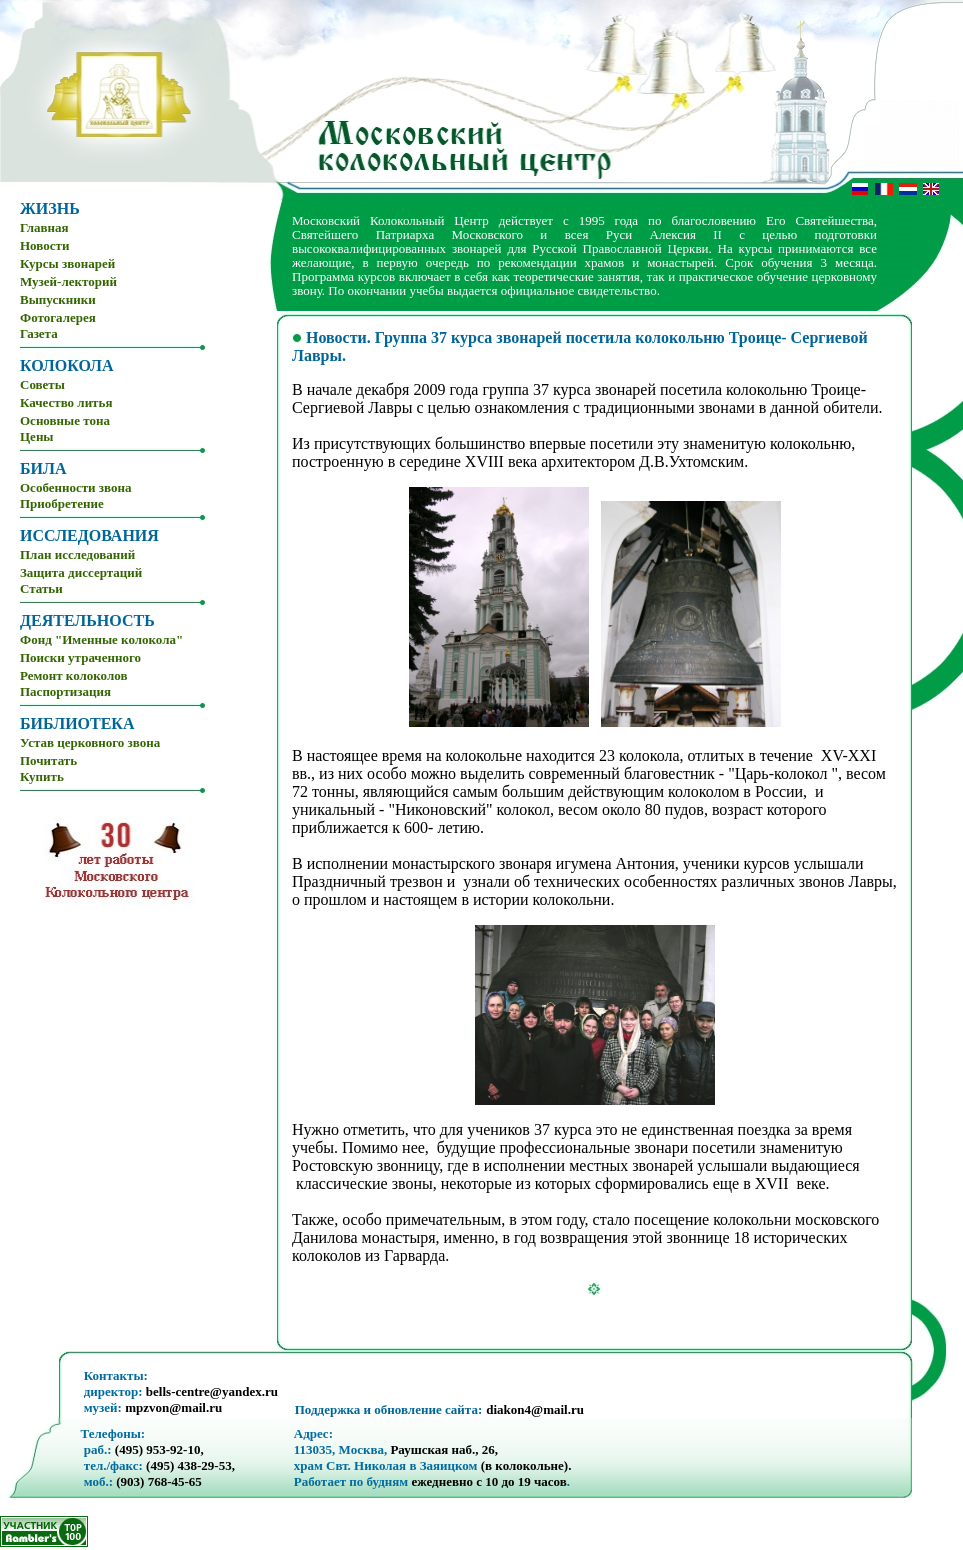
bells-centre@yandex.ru (212, 1391)
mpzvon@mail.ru (173, 1407)
